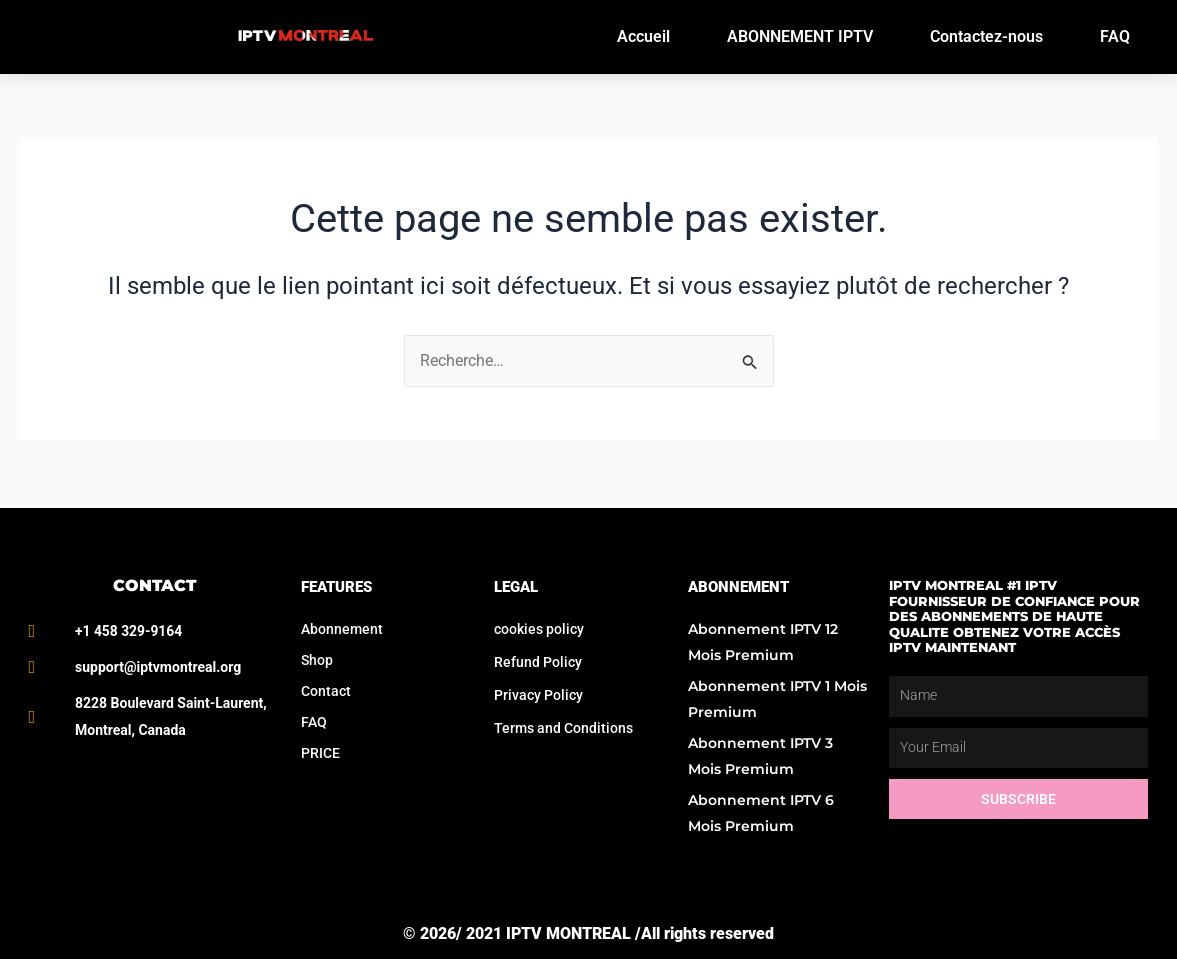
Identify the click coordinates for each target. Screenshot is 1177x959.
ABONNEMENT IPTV (800, 36)
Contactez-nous (986, 36)
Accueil (643, 36)
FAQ (1115, 36)
